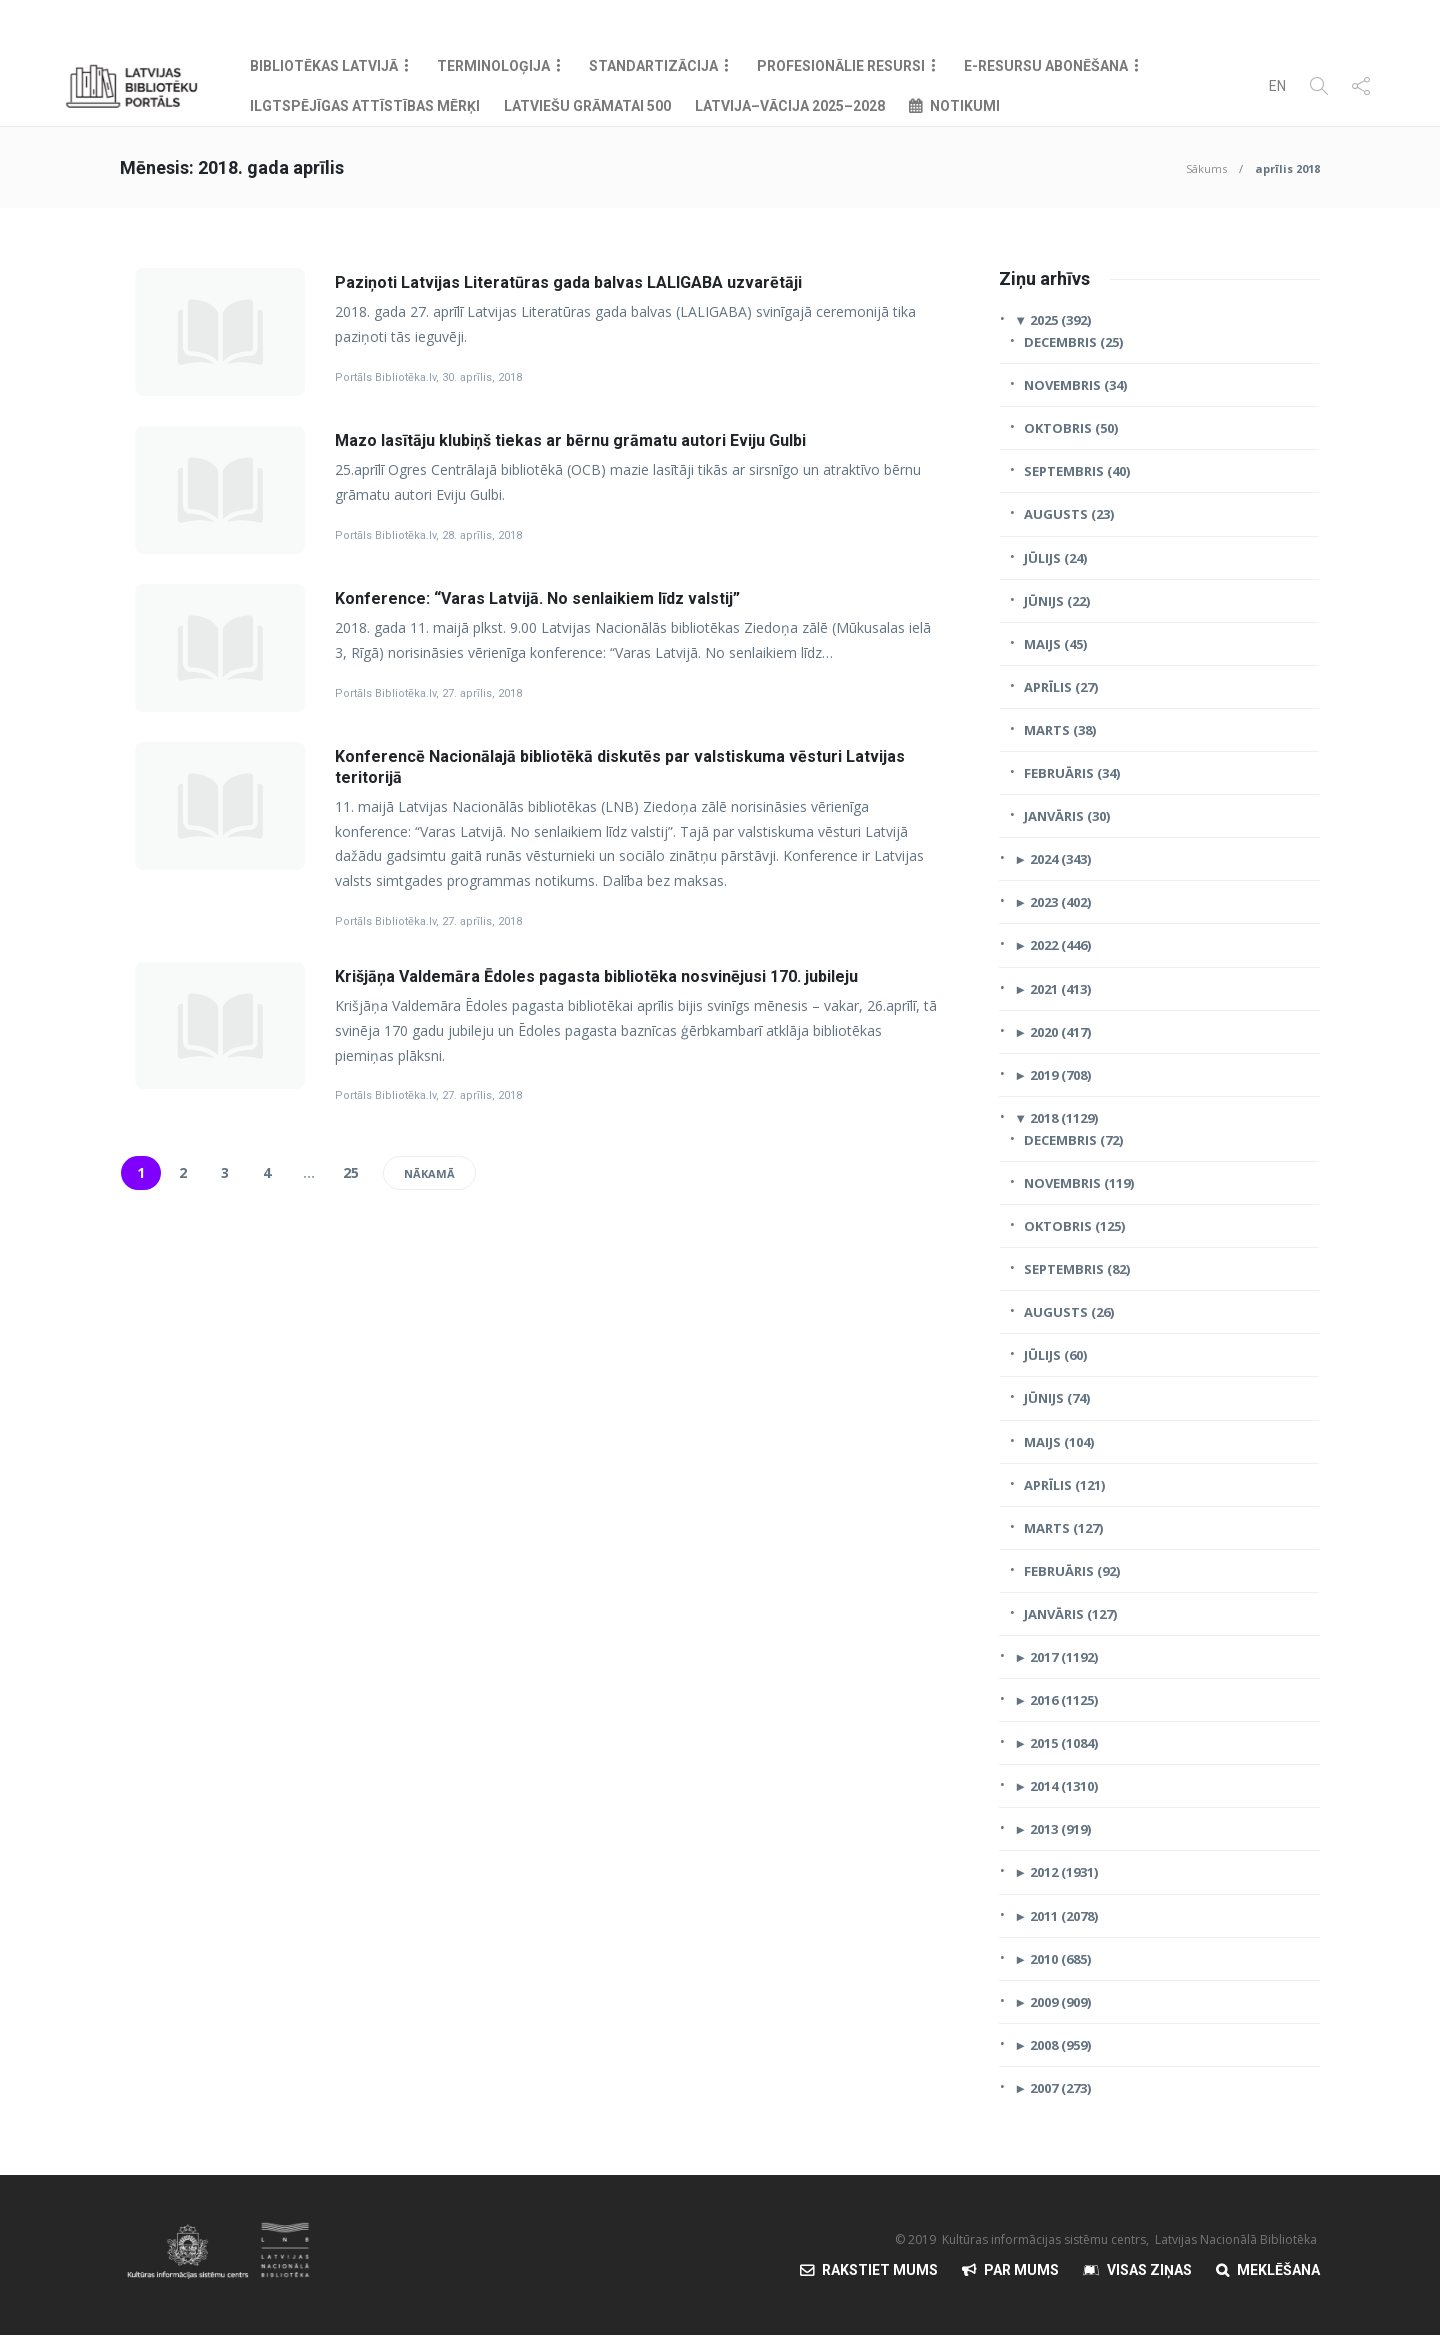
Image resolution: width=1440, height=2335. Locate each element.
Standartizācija (653, 66)
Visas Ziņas (1149, 2270)
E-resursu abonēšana (1046, 66)
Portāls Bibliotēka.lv (385, 377)
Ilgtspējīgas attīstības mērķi (365, 106)
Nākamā (429, 1173)
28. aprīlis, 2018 (482, 535)
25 (351, 1172)
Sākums (1206, 168)
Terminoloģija (493, 66)
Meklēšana (1278, 2270)
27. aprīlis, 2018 (482, 693)
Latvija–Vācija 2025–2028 (790, 106)
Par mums (1021, 2270)
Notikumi (965, 106)
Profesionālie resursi (841, 66)
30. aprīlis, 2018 (482, 377)
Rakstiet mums (880, 2270)
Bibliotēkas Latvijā (324, 66)
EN (1277, 86)
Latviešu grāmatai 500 (587, 106)
